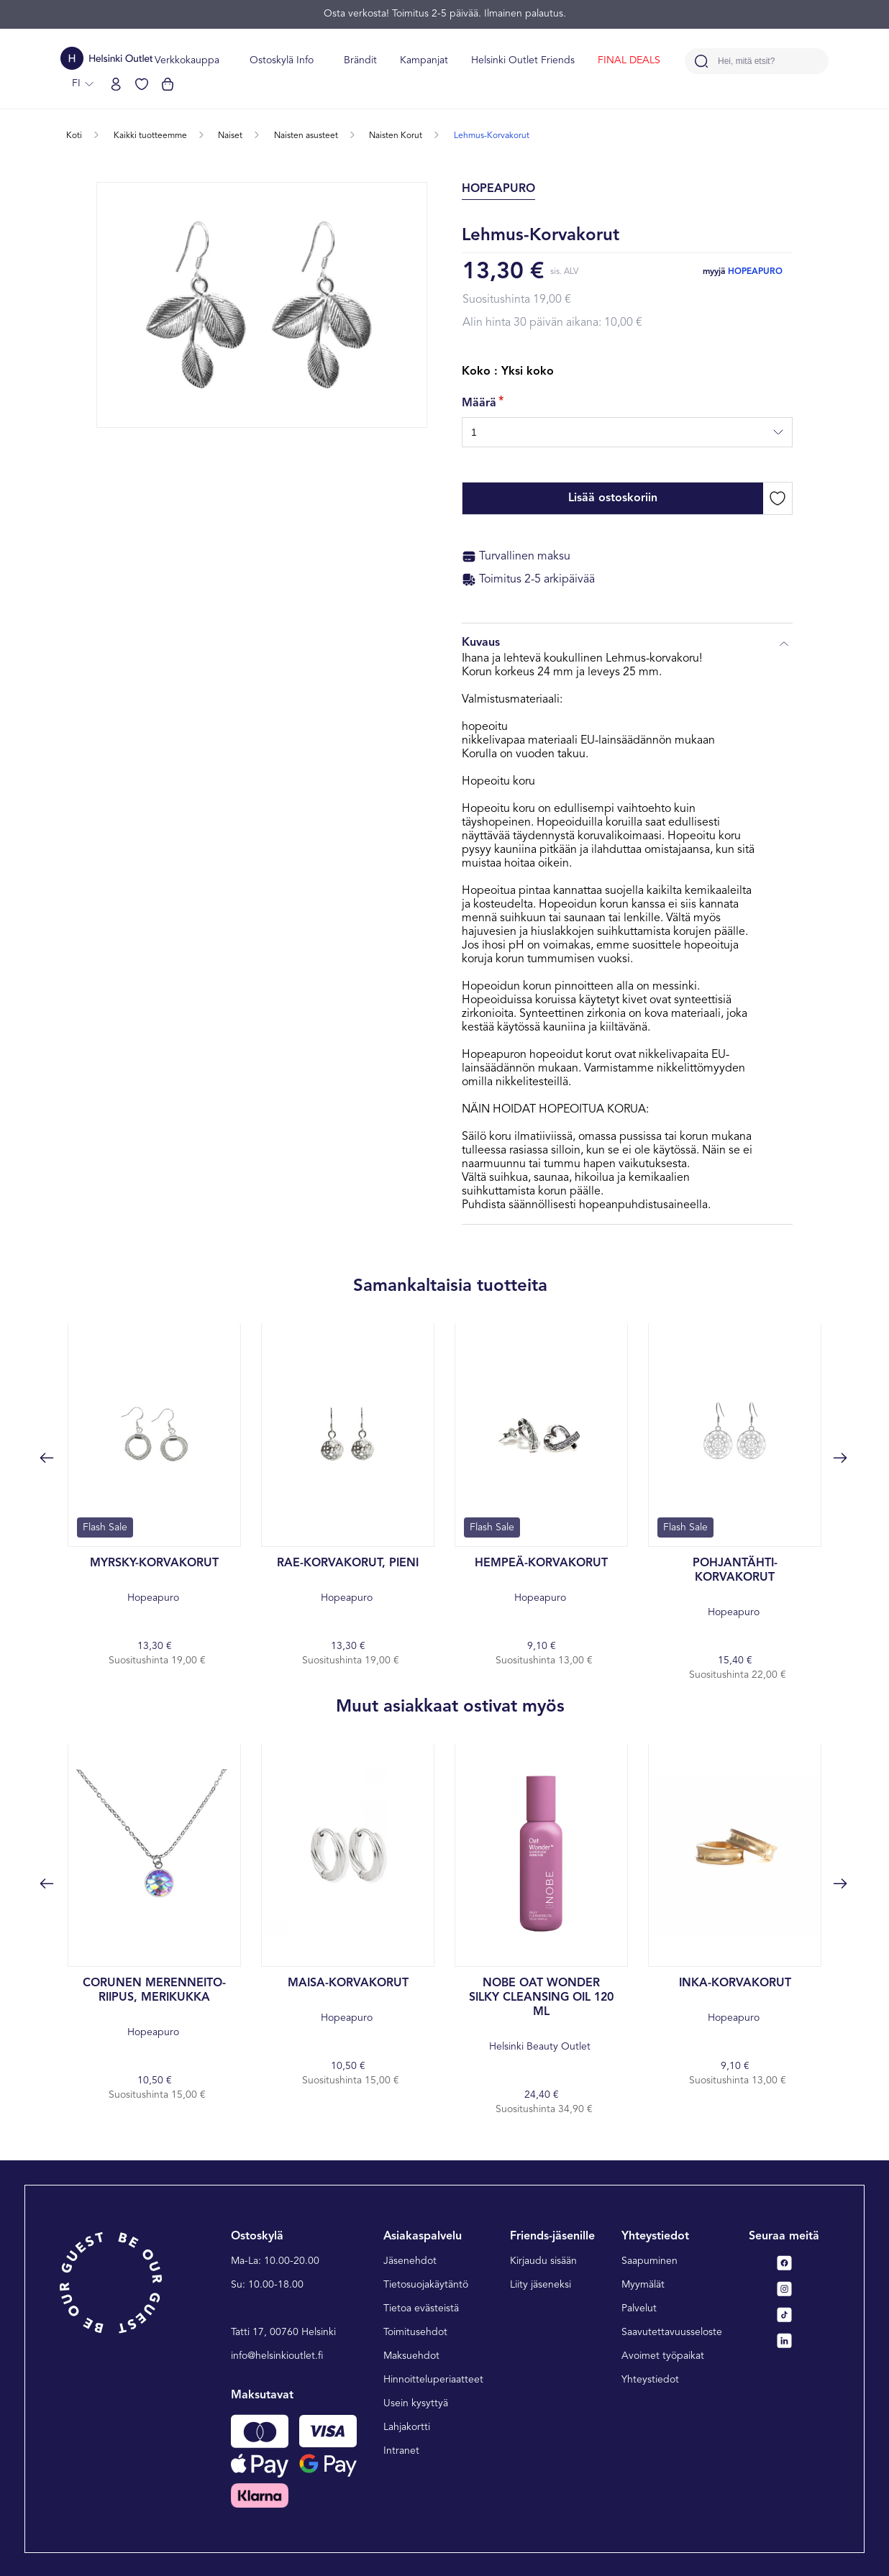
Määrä (479, 403)
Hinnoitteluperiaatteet (433, 2380)
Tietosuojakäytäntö (425, 2285)
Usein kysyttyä (415, 2403)
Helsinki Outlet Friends (523, 60)
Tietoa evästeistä (421, 2308)
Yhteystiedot (650, 2380)
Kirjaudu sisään (543, 2261)
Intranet (401, 2451)
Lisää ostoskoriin (612, 498)
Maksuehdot (411, 2356)
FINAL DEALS (629, 60)
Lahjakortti (406, 2427)
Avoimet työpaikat (662, 2356)
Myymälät (643, 2285)
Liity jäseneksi (540, 2285)
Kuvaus (627, 643)
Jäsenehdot (410, 2261)
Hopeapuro (755, 272)
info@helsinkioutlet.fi (277, 2356)
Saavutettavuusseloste (671, 2332)
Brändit (360, 60)
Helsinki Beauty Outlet (541, 2014)
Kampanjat (424, 60)
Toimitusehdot (415, 2332)
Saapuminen (649, 2261)
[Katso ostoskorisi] (167, 84)
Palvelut (639, 2308)
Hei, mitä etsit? (746, 61)
